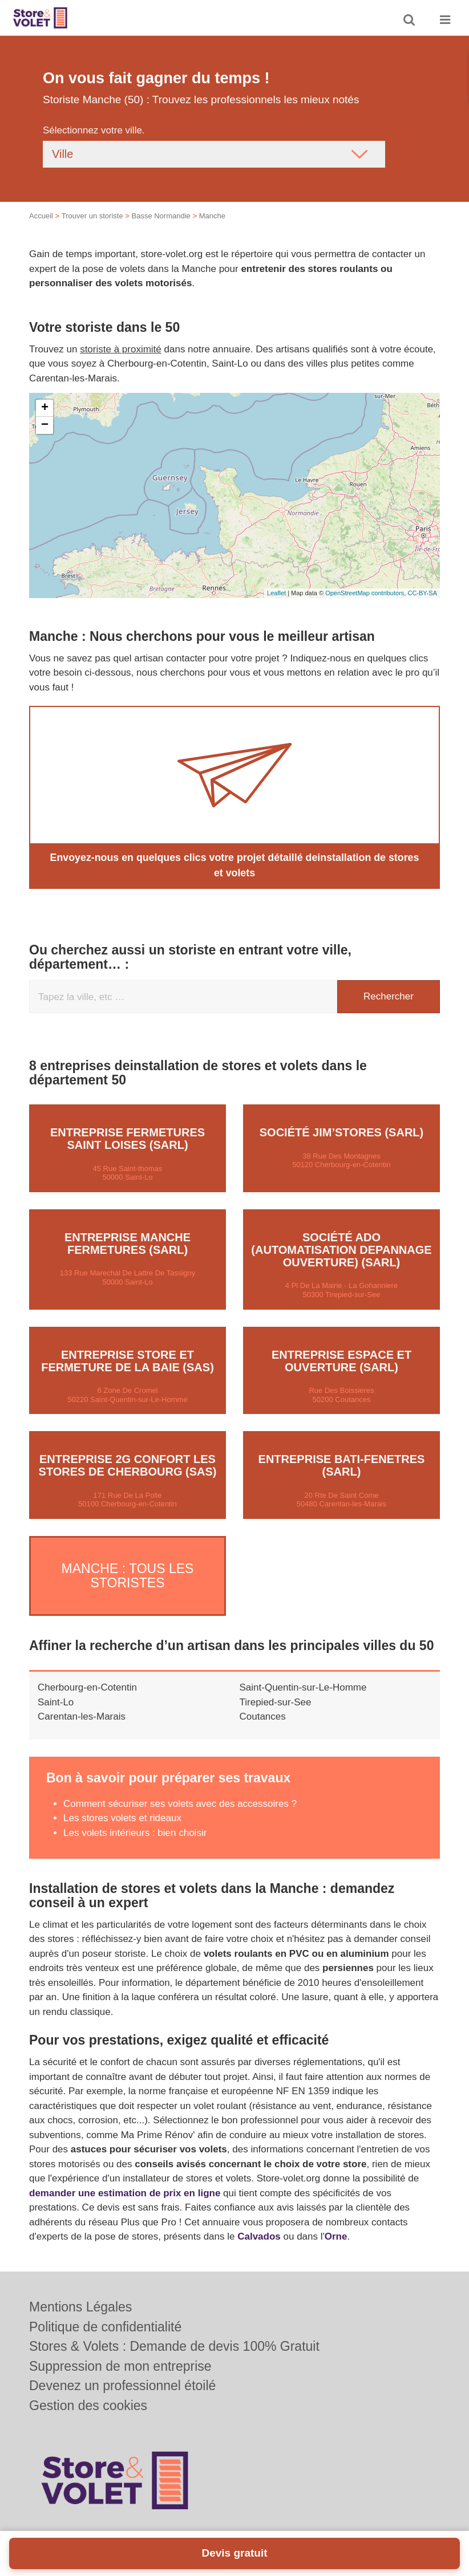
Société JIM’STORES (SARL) (341, 1131)
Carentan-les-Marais (82, 1704)
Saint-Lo (56, 1689)
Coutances (263, 1704)
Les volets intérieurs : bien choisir (135, 1819)
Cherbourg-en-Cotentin (87, 1674)
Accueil (41, 216)
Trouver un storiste (92, 216)
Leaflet (276, 593)
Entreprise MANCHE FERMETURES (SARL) (127, 1242)
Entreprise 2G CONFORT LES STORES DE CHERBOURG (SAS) (128, 1464)
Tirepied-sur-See (276, 1689)
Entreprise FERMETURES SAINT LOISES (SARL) (127, 1137)
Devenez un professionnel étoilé (122, 2385)
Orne (336, 2224)
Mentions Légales (80, 2306)
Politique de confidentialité (105, 2326)
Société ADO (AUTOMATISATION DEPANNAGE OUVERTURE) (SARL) (341, 1248)
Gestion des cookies (88, 2405)
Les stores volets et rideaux (122, 1805)
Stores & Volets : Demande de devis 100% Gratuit (174, 2346)
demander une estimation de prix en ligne (124, 2180)
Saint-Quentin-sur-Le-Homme (303, 1674)
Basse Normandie (160, 216)
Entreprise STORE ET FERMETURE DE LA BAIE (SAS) (127, 1359)
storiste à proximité (120, 349)
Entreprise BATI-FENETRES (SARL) (341, 1464)
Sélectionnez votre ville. (94, 130)
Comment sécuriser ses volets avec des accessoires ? (180, 1790)
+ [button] (44, 408)
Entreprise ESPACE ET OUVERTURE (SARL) (341, 1359)
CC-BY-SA (422, 593)
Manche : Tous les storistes (128, 1568)
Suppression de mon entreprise (120, 2366)
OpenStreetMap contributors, (366, 593)
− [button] (44, 425)
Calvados (259, 2224)
